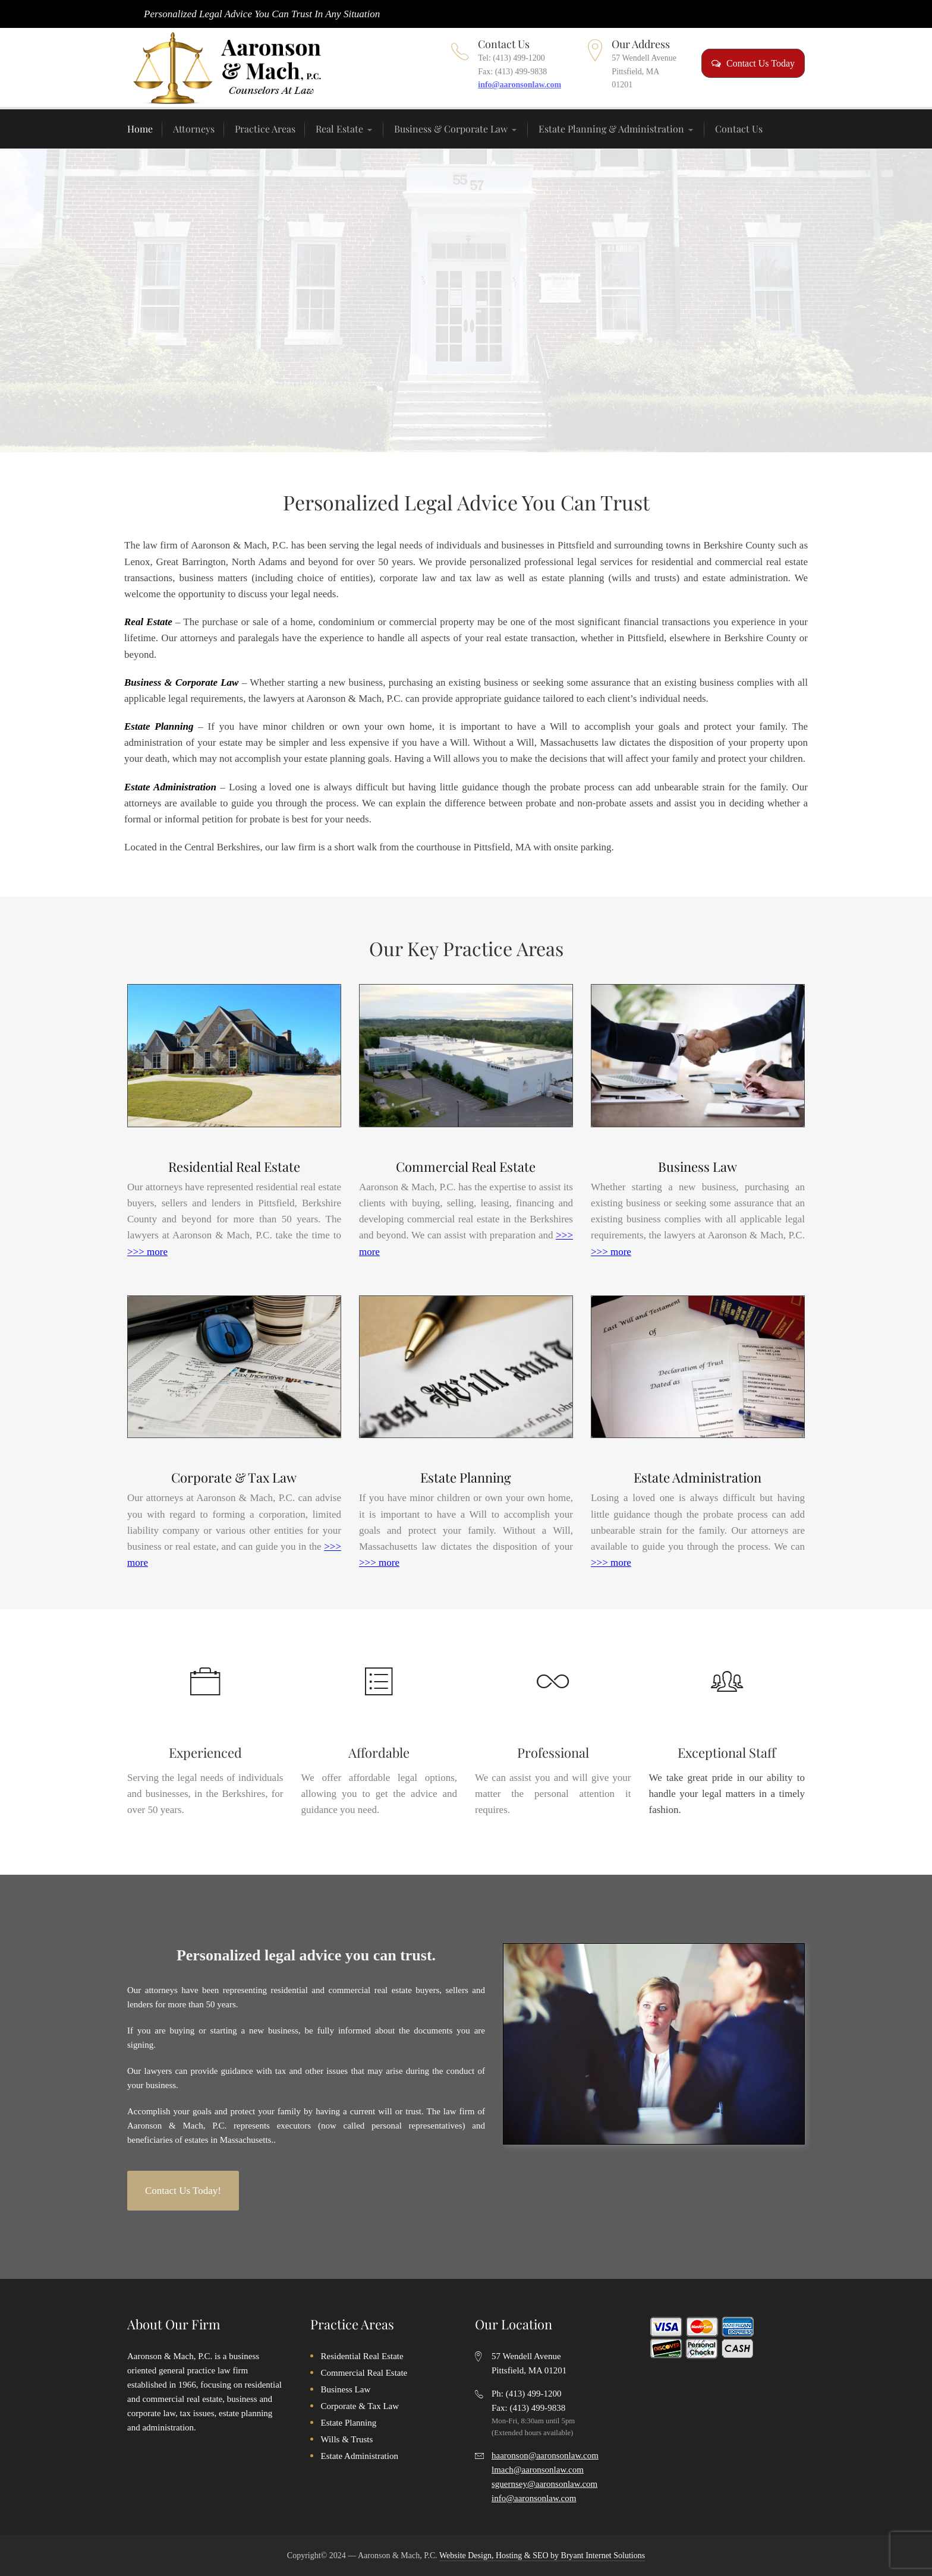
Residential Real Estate (234, 1166)
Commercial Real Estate (466, 1166)
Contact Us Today (753, 63)
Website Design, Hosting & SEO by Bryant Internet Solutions (542, 2555)
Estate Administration (697, 1477)
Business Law (697, 1166)
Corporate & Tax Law (234, 1477)
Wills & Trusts (347, 2439)
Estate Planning (465, 1477)
